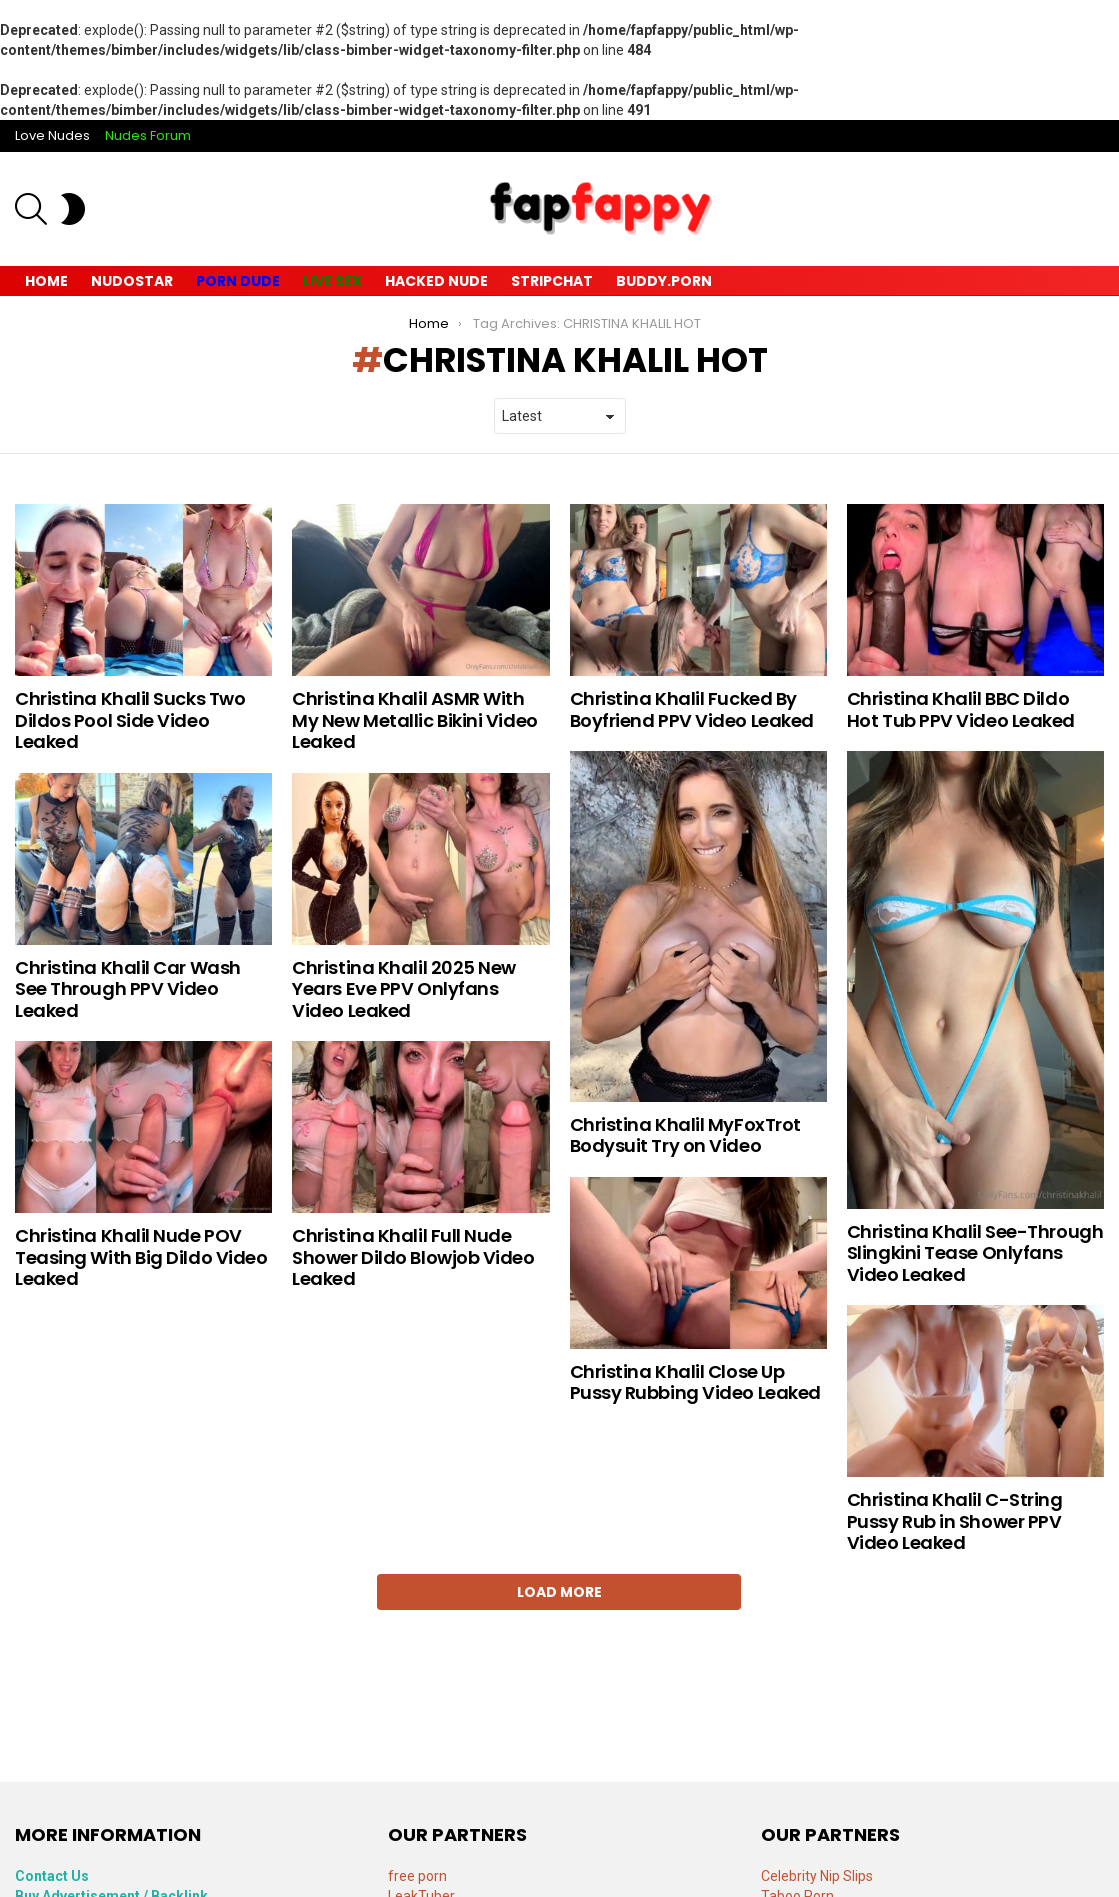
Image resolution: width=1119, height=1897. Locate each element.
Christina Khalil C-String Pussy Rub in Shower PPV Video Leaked (955, 1521)
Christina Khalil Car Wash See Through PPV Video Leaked (128, 989)
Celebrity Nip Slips (817, 1876)
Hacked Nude (436, 281)
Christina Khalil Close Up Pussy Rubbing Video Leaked (695, 1382)
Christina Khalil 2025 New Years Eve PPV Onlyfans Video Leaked (404, 989)
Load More (559, 1592)
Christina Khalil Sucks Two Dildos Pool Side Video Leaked (130, 720)
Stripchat (552, 281)
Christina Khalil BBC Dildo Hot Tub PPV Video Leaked (961, 709)
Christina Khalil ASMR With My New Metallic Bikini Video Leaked (414, 720)
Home (46, 281)
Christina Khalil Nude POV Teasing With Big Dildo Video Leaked (141, 1257)
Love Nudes (52, 135)
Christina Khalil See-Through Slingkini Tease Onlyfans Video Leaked (975, 1253)
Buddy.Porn (664, 281)
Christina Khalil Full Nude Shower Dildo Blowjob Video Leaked (413, 1257)
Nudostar (132, 281)
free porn (417, 1876)
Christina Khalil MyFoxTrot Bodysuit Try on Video (685, 1135)
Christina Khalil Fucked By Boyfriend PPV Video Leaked (692, 709)
